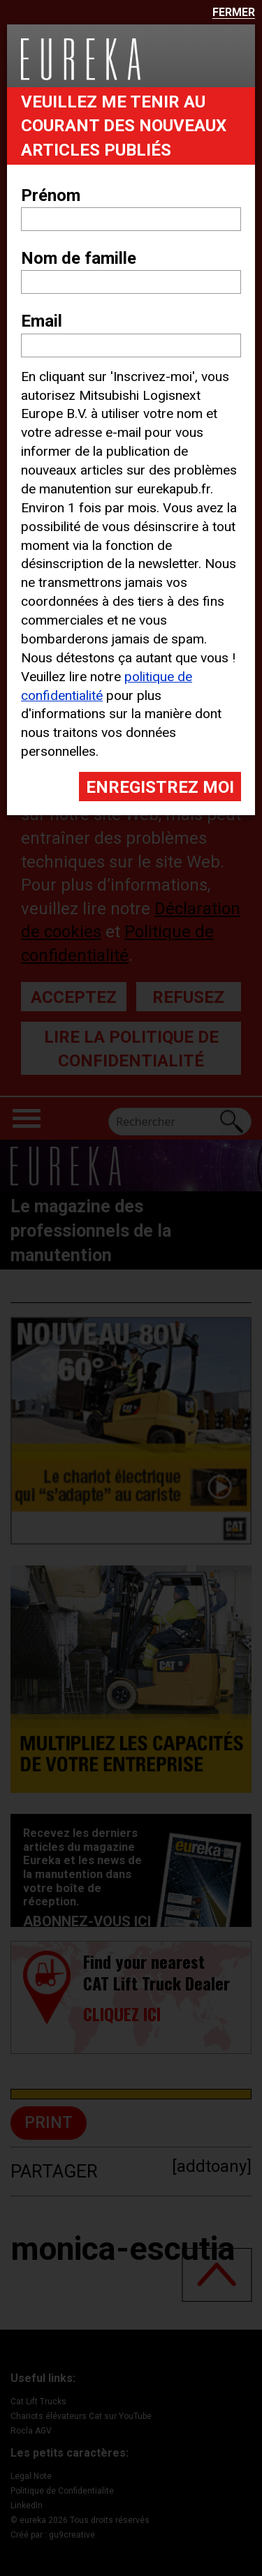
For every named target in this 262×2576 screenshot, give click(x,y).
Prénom (50, 195)
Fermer (233, 13)
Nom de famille (78, 258)
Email (41, 321)
